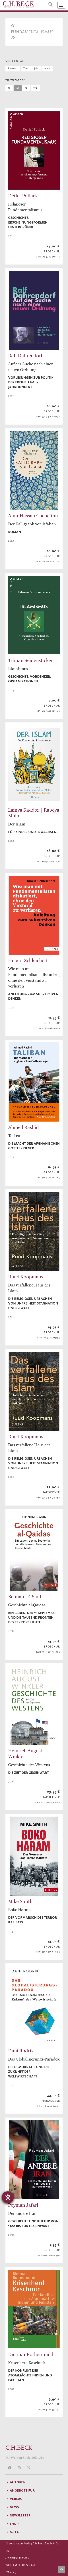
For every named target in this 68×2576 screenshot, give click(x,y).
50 (26, 87)
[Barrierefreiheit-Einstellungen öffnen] (8, 2197)
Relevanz (12, 68)
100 (35, 87)
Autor (47, 68)
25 (18, 87)
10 (9, 87)
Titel (25, 68)
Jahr (36, 68)
